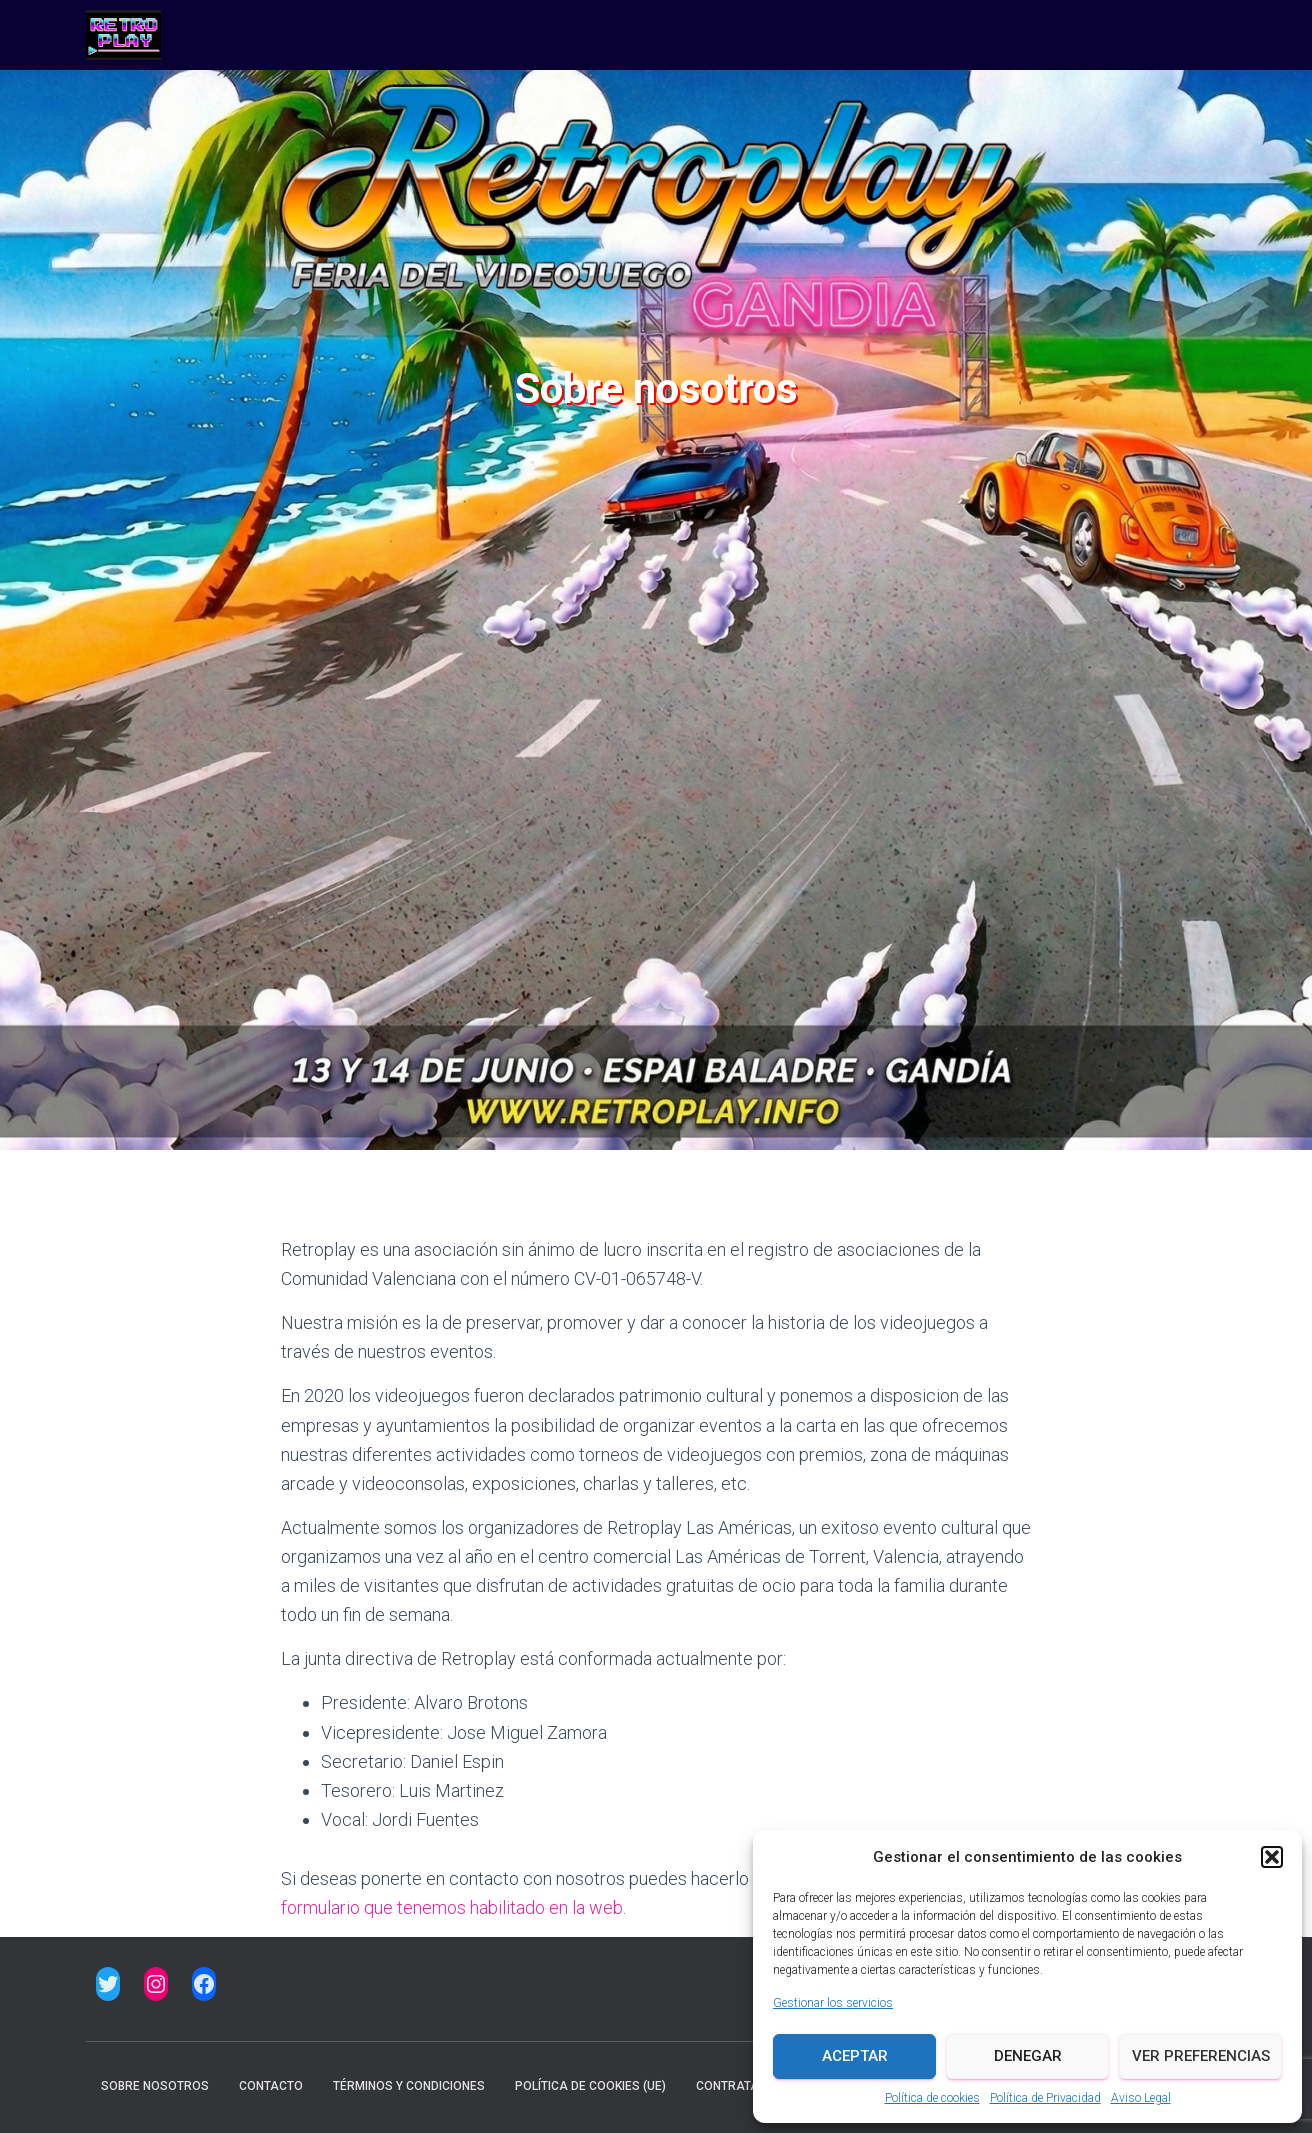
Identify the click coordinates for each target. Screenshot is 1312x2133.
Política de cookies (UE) (590, 2086)
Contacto (271, 2086)
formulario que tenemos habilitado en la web (452, 1907)
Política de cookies (932, 2098)
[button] (1272, 1857)
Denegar (1028, 2056)
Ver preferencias (1201, 2056)
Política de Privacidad (1045, 2098)
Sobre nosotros (155, 2086)
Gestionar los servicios (833, 2003)
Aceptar (855, 2056)
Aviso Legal (1141, 2098)
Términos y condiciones (409, 2086)
